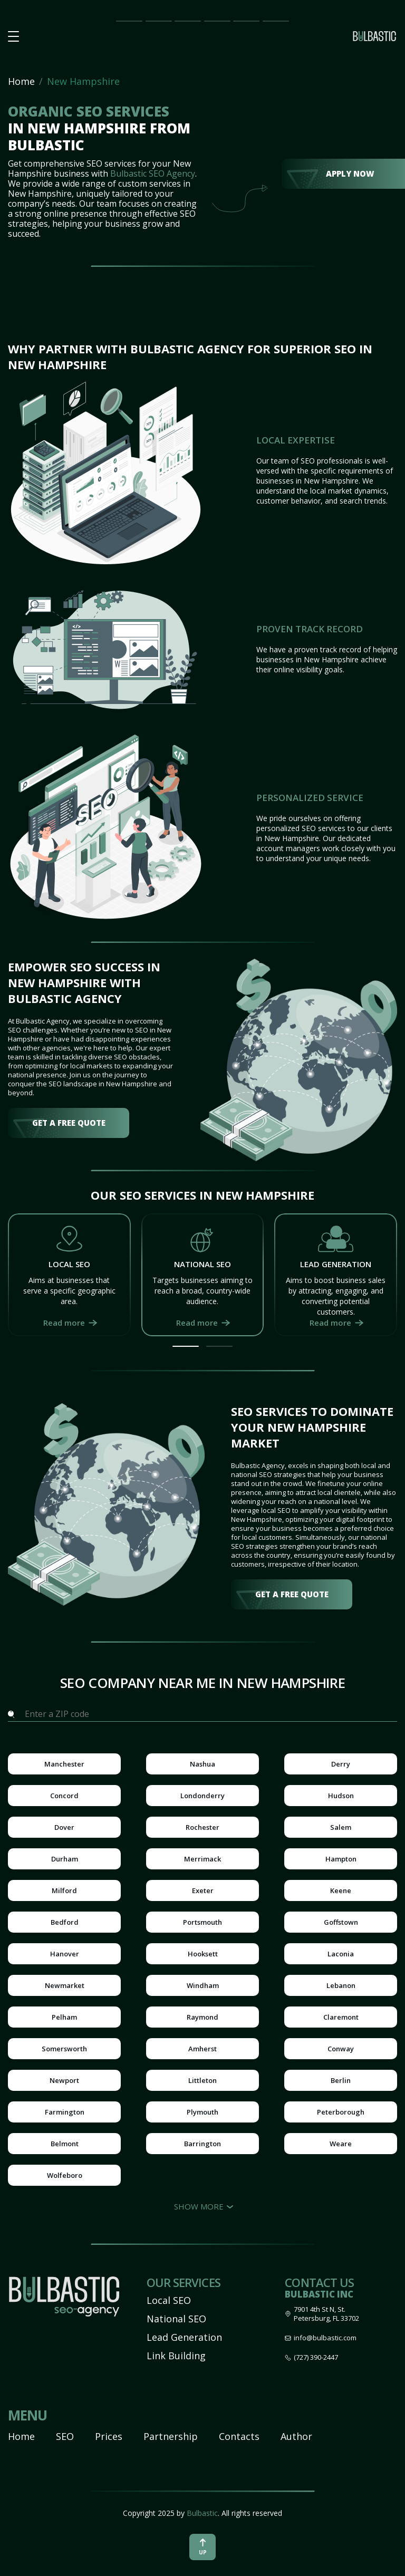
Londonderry (202, 1795)
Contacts (239, 2436)
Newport (64, 2080)
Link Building (176, 2355)
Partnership (217, 20)
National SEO (176, 2318)
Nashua (202, 1764)
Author (296, 2436)
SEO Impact (157, 21)
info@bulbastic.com (325, 2337)
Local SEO (169, 2300)
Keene (340, 1890)
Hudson (341, 1795)
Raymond (202, 2017)
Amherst (202, 2048)
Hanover (64, 1953)
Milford (64, 1890)
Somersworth (64, 2048)
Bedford (65, 1922)
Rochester (202, 1827)
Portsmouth (202, 1922)
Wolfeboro (64, 2175)
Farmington (64, 2112)
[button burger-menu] (13, 36)
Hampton (340, 1859)
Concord (64, 1795)
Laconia (340, 1953)
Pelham (64, 2017)
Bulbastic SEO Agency (152, 173)
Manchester (64, 1764)
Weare (341, 2143)
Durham (64, 1859)
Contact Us (276, 21)
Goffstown (341, 1922)
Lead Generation (184, 2337)
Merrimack (202, 1859)
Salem (340, 1827)
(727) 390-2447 (316, 2357)
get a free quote (68, 1122)
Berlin (341, 2080)
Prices (185, 20)
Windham (203, 1985)
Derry (340, 1764)
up (203, 2547)
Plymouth (202, 2112)
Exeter (203, 1890)
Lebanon (340, 1985)
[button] (185, 1346)
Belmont (65, 2143)
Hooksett (203, 1953)
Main (124, 20)
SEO (65, 2436)
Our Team (243, 21)
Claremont (341, 2017)
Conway (340, 2048)
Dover (64, 1827)
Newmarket (64, 1985)
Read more (64, 1322)
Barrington (202, 2143)
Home (21, 81)
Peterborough (340, 2112)
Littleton (202, 2080)
